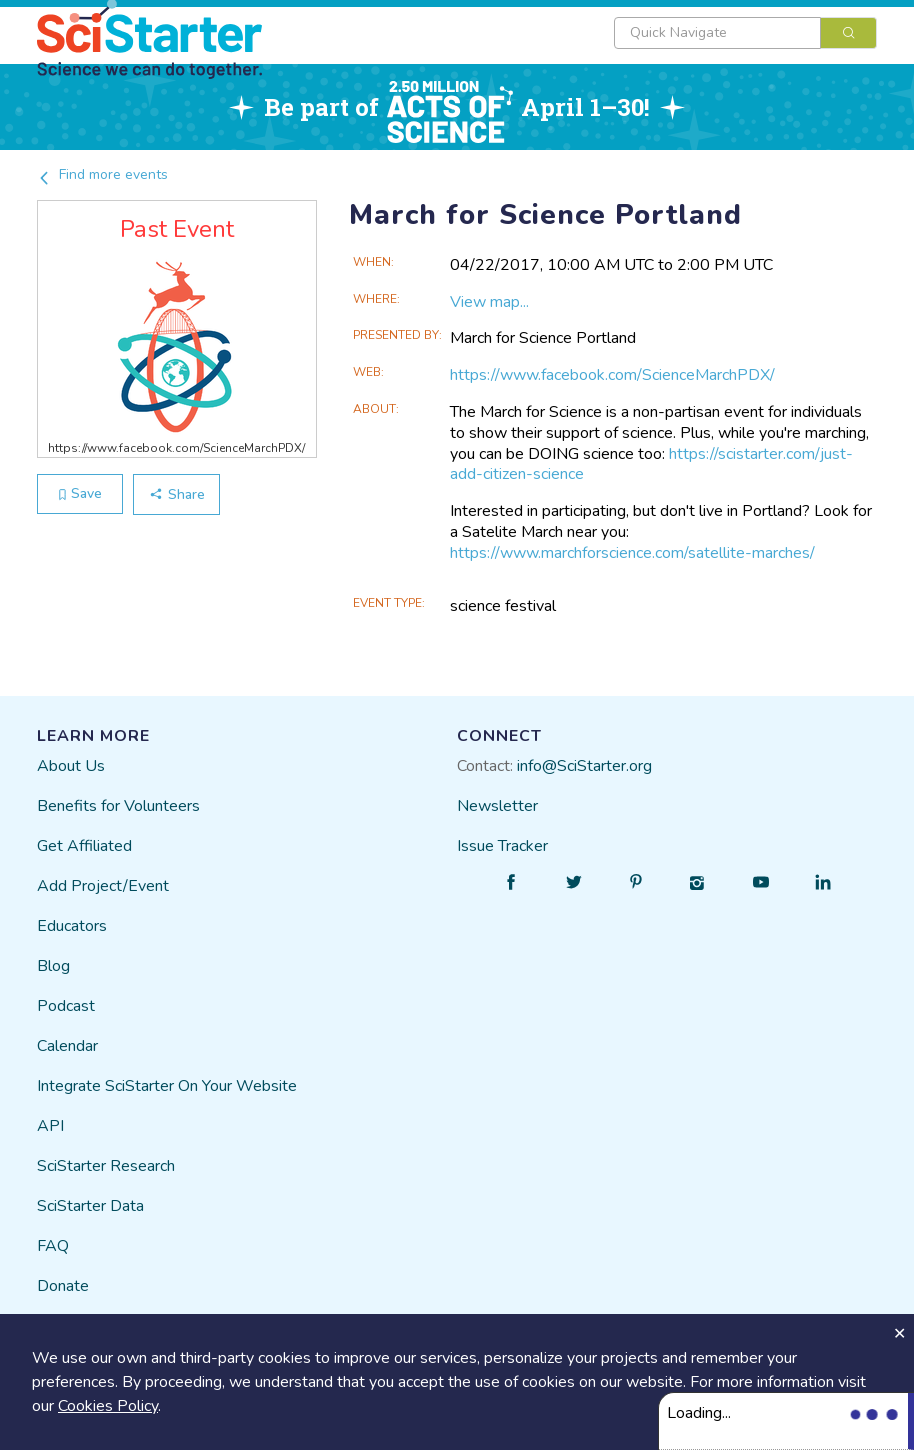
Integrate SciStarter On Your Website (167, 1086)
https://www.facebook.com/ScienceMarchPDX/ (612, 375)
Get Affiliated (84, 846)
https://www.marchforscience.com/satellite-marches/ (632, 553)
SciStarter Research (106, 1166)
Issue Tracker (502, 846)
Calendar (67, 1046)
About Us (71, 766)
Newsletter (497, 806)
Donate (63, 1286)
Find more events (102, 174)
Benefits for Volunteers (118, 806)
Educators (72, 926)
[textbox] (717, 33)
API (50, 1126)
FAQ (53, 1246)
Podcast (66, 1006)
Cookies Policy (108, 1406)
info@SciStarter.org (584, 766)
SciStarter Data (90, 1206)
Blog (53, 966)
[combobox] (745, 33)
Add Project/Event (103, 886)
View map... (489, 302)
